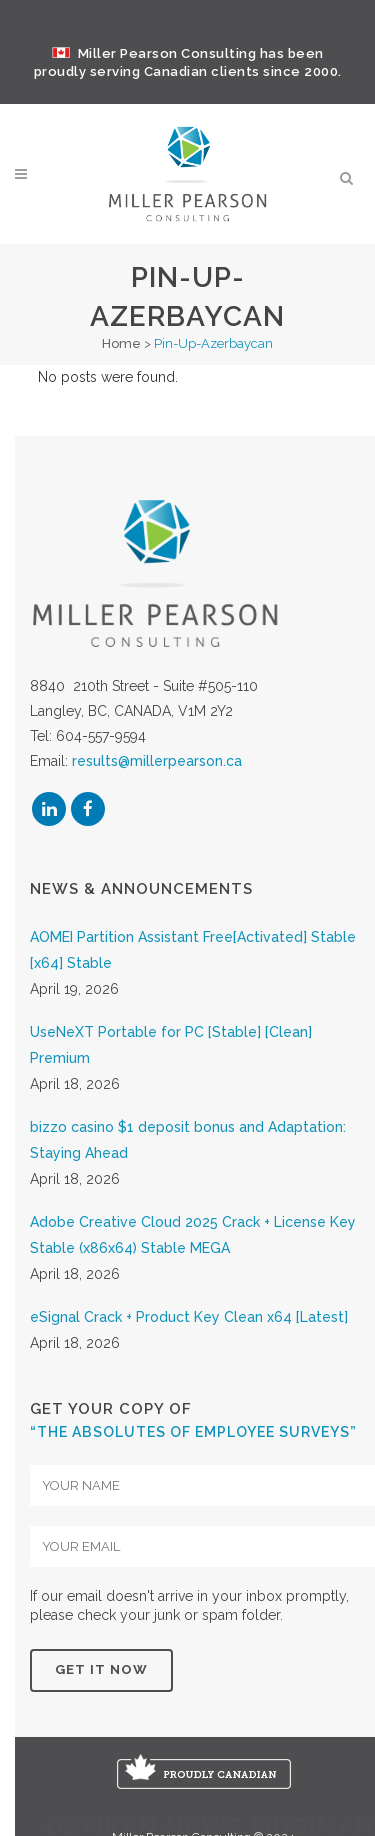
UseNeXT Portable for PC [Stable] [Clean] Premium (171, 1073)
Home (121, 343)
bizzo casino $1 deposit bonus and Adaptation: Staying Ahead (188, 1168)
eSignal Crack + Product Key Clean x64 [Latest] (189, 1345)
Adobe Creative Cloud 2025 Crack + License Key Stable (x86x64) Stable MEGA (193, 1263)
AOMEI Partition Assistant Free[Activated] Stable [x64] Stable (193, 978)
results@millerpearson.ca (157, 790)
